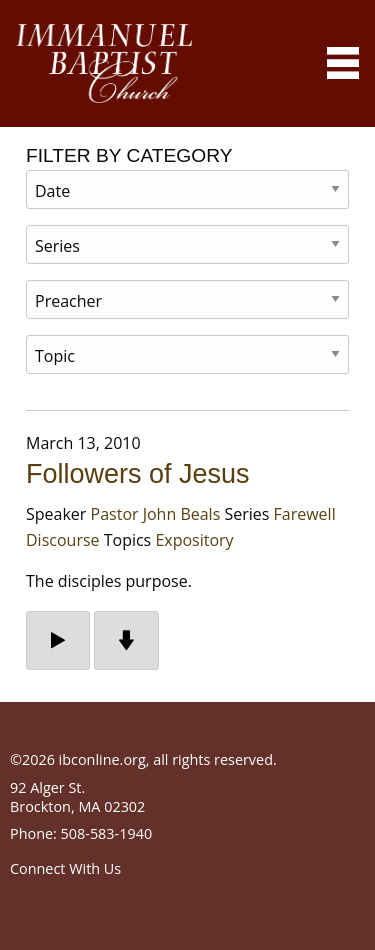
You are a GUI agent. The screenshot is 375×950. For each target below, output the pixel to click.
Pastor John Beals (156, 514)
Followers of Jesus (138, 474)
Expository (194, 540)
